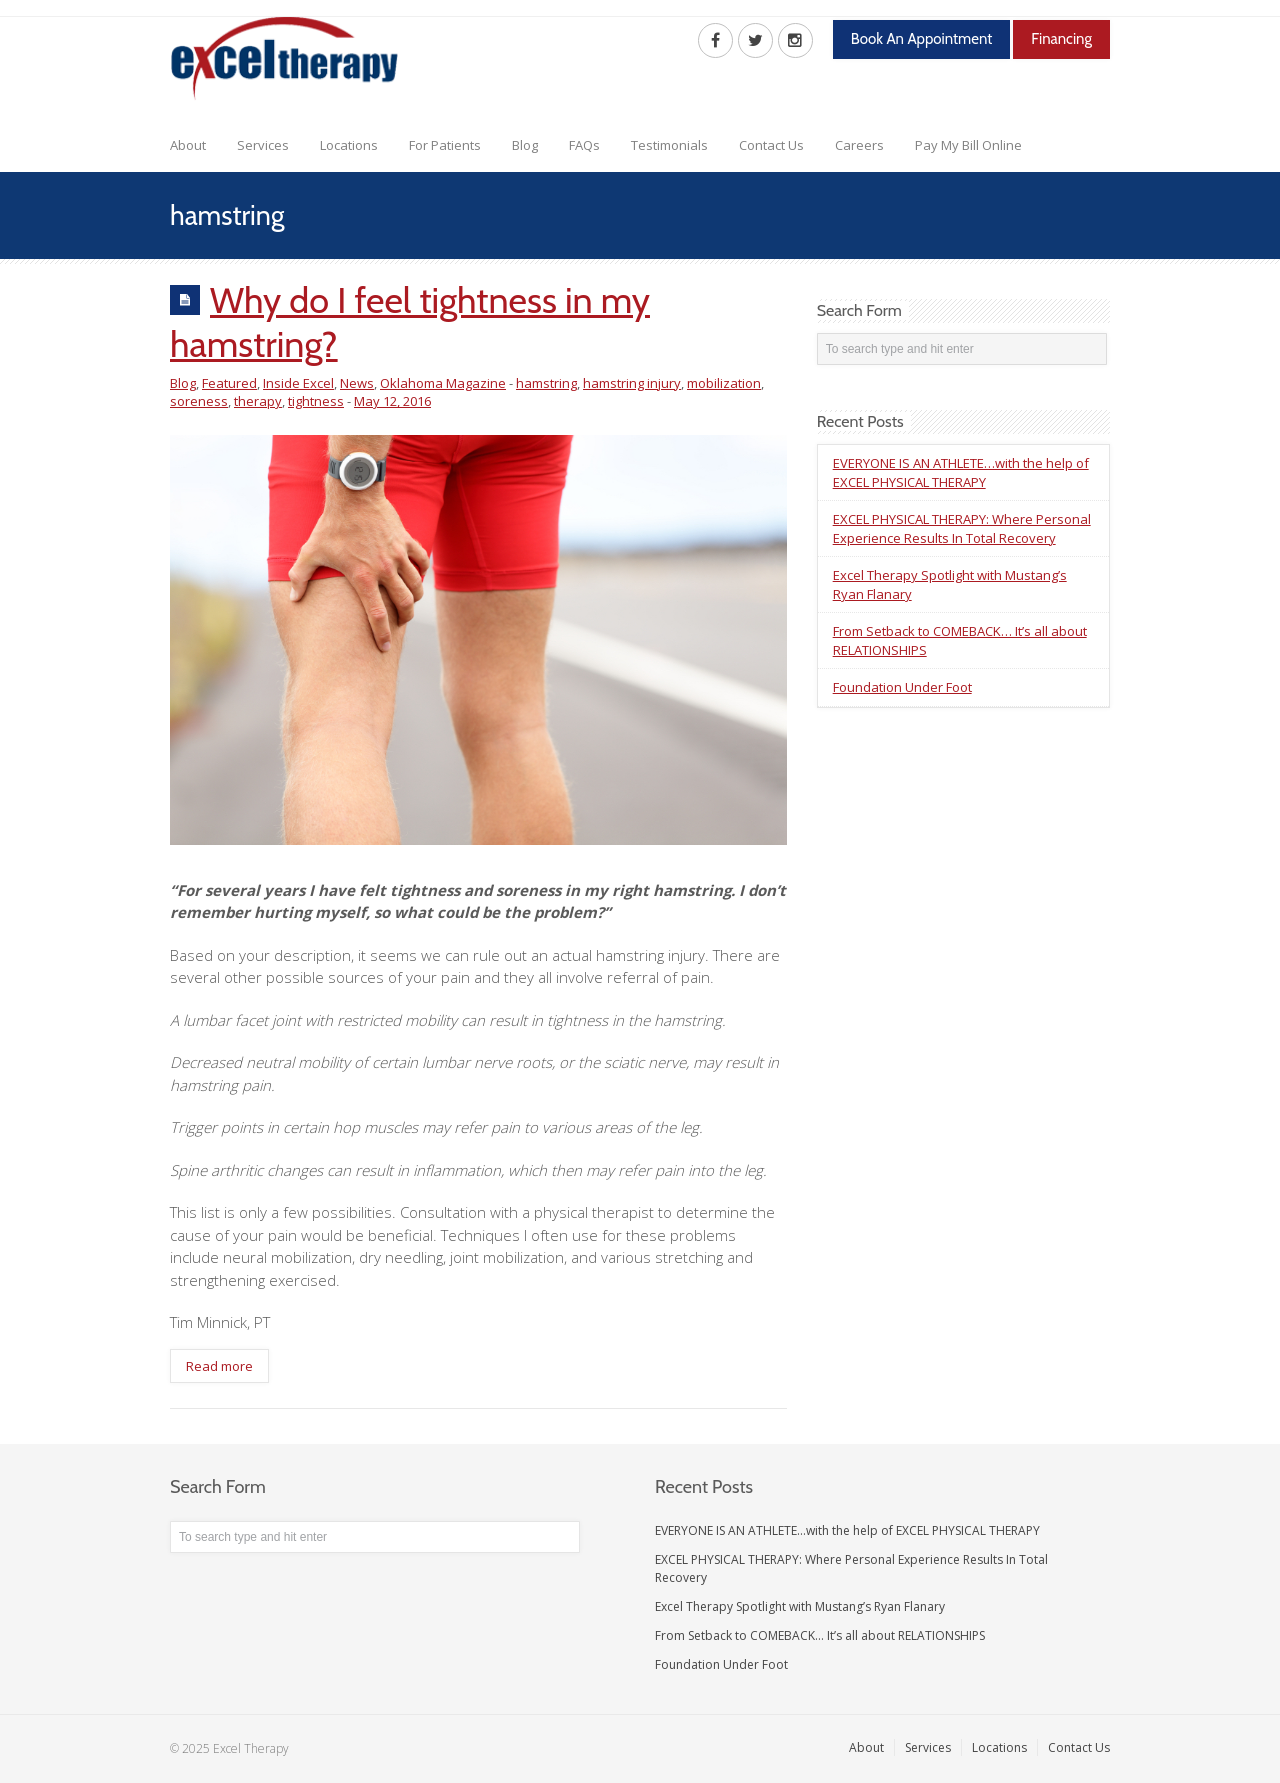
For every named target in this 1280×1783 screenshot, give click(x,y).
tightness (316, 401)
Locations (349, 145)
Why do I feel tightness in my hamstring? (410, 321)
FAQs (584, 145)
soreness (199, 401)
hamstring (546, 383)
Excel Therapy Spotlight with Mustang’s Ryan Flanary (800, 1606)
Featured (229, 383)
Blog (525, 145)
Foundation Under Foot (902, 687)
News (357, 383)
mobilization (724, 383)
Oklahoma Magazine (443, 383)
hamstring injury (632, 383)
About (188, 145)
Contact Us (771, 145)
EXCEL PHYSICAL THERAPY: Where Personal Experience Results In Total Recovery (962, 528)
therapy (258, 401)
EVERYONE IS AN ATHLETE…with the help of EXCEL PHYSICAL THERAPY (961, 472)
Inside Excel (298, 383)
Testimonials (669, 145)
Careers (859, 145)
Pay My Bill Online (968, 145)
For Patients (445, 145)
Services (263, 145)
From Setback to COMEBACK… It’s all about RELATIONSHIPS (820, 1635)
